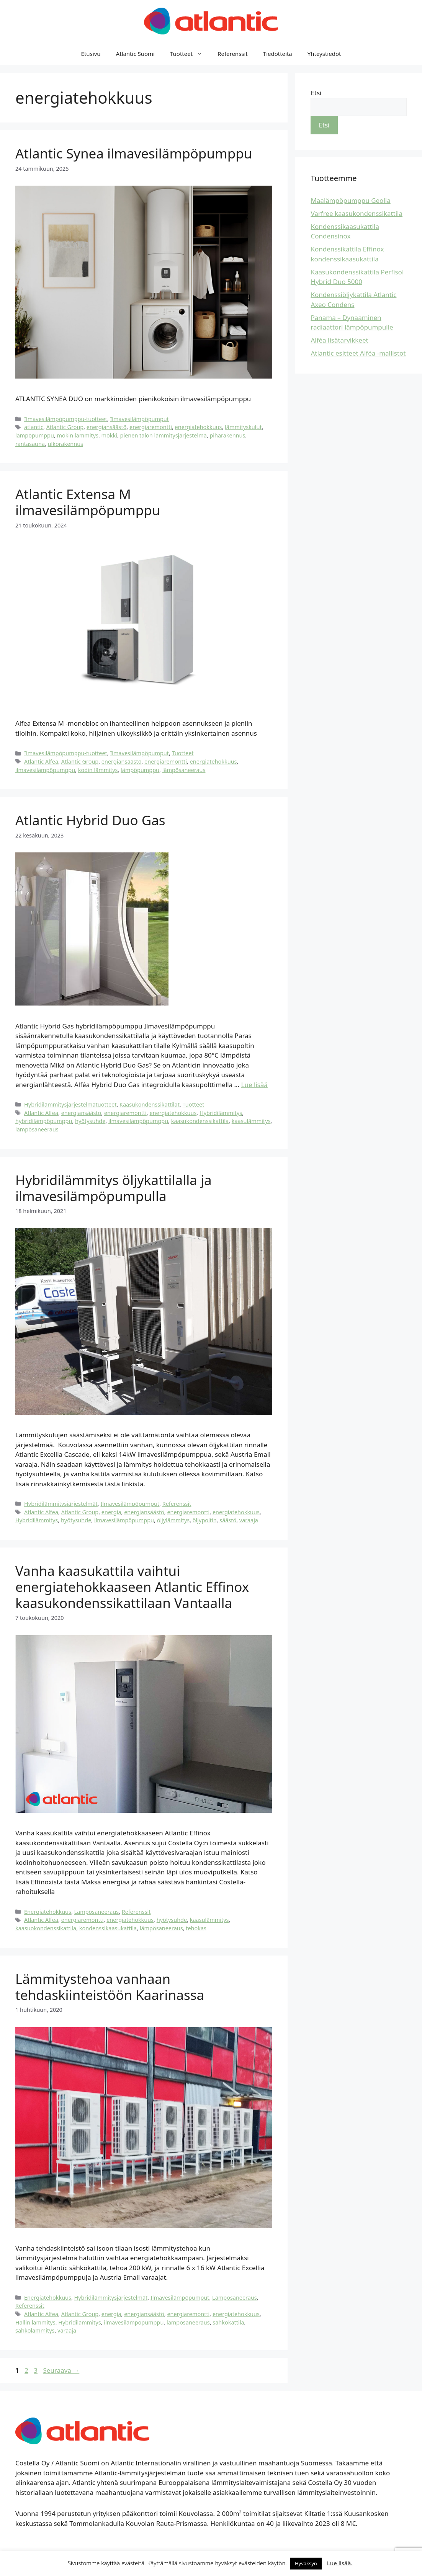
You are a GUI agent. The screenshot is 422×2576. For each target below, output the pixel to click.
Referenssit (233, 53)
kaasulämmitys (251, 1121)
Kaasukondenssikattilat (149, 1104)
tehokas (196, 1928)
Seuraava (61, 2370)
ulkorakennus (65, 443)
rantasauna (30, 443)
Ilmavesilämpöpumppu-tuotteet (65, 419)
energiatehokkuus (198, 427)
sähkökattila (228, 2322)
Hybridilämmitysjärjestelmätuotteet (70, 1104)
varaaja (248, 1520)
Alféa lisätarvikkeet (339, 340)
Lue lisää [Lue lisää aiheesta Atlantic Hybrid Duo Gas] (254, 1084)
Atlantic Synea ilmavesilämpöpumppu (133, 153)
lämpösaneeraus (184, 770)
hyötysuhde (90, 1121)
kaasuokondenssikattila (45, 1928)
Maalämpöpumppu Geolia (350, 200)
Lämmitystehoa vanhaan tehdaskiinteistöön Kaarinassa (109, 1987)
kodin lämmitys (98, 770)
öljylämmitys (173, 1520)
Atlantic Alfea (41, 761)
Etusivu (91, 53)
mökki (109, 435)
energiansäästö (107, 427)
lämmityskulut (243, 427)
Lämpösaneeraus (96, 1911)
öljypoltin (205, 1520)
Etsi (316, 92)
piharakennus (227, 435)
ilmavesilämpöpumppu (45, 770)
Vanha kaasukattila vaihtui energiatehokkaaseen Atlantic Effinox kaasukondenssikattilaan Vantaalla (132, 1587)
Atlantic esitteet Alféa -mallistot (358, 353)
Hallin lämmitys (35, 2322)
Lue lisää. (340, 2563)
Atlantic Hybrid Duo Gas (90, 820)
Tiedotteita (277, 53)
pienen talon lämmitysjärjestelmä (163, 435)
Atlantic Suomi (135, 53)
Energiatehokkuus (47, 1911)
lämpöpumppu (34, 435)
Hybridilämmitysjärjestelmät (61, 1503)
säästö (227, 1520)
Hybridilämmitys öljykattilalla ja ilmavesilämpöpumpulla (113, 1188)
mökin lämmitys (77, 435)
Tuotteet (190, 53)
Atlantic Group (65, 427)
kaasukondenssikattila (200, 1121)
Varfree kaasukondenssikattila (356, 213)
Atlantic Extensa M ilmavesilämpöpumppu (87, 502)
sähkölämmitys (34, 2330)
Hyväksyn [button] (306, 2563)
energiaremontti (150, 427)
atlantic (33, 427)
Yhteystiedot (324, 53)
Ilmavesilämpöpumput (139, 419)
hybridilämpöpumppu (43, 1121)
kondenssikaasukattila (108, 1928)
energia (111, 1512)
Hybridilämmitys (221, 1113)
